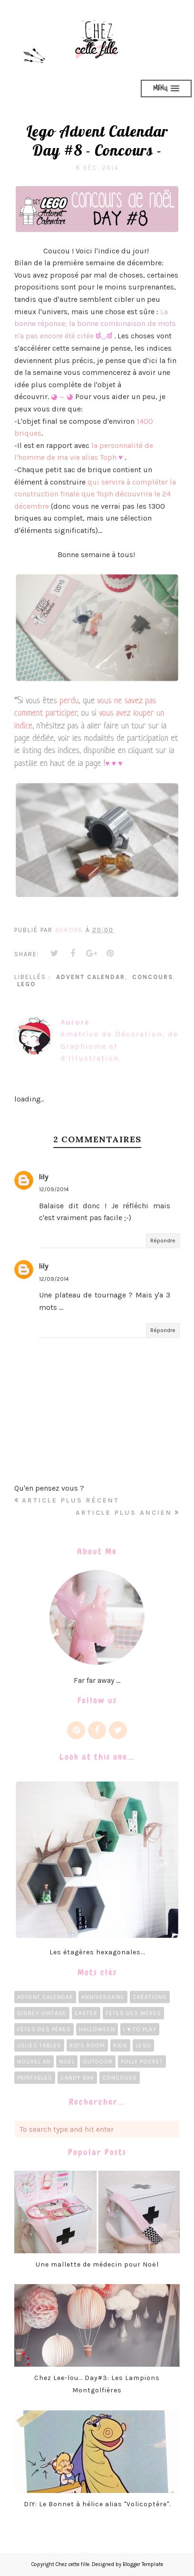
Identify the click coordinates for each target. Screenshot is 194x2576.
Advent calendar (90, 976)
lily (43, 1176)
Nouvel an (34, 2061)
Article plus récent (70, 1500)
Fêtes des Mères (133, 2013)
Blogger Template (143, 2564)
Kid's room (87, 2045)
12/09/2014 (54, 1189)
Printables (34, 2077)
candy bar (77, 2077)
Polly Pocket (142, 2061)
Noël (67, 2061)
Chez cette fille (72, 2564)
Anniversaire (103, 1997)
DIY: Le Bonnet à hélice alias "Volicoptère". (97, 2504)
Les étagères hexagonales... (97, 1952)
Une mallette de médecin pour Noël (97, 2264)
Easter (86, 2013)
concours (152, 976)
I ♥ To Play (139, 2029)
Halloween (97, 2029)
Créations (150, 1997)
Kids (120, 2045)
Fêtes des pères (44, 2029)
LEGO (26, 984)
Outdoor (98, 2061)
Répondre (162, 1240)
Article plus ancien (124, 1513)
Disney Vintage (42, 2013)
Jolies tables (39, 2045)
